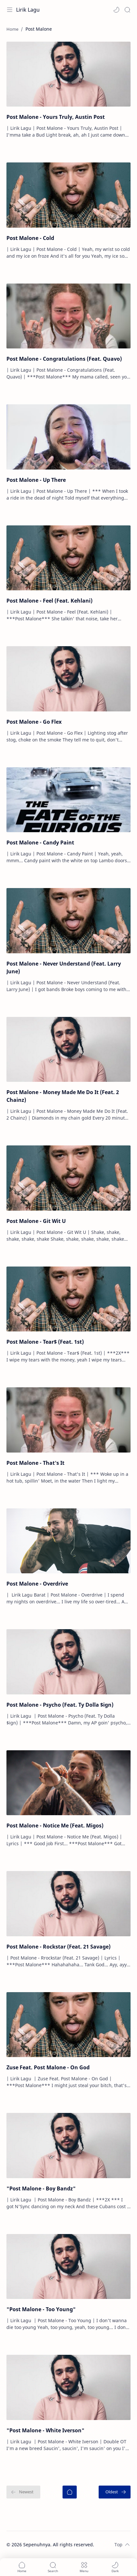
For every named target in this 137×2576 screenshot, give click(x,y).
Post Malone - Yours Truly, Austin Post (55, 116)
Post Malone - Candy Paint (40, 842)
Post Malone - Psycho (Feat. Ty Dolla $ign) (59, 1704)
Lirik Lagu (28, 9)
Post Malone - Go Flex (34, 721)
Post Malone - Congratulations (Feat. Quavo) (64, 358)
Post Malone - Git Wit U (36, 1221)
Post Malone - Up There (36, 479)
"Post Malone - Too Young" (41, 2309)
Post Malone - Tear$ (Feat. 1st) (45, 1341)
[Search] (127, 10)
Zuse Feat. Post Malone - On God (48, 2067)
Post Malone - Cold (30, 238)
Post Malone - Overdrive (37, 1583)
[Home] (70, 2492)
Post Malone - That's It (35, 1462)
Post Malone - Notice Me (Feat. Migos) (54, 1825)
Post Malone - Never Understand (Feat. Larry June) (63, 967)
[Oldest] (115, 2492)
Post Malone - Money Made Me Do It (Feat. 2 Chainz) (62, 1096)
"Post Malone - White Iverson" (45, 2430)
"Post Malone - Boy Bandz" (41, 2188)
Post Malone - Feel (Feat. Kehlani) (49, 600)
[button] (116, 10)
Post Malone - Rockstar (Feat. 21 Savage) (58, 1946)
